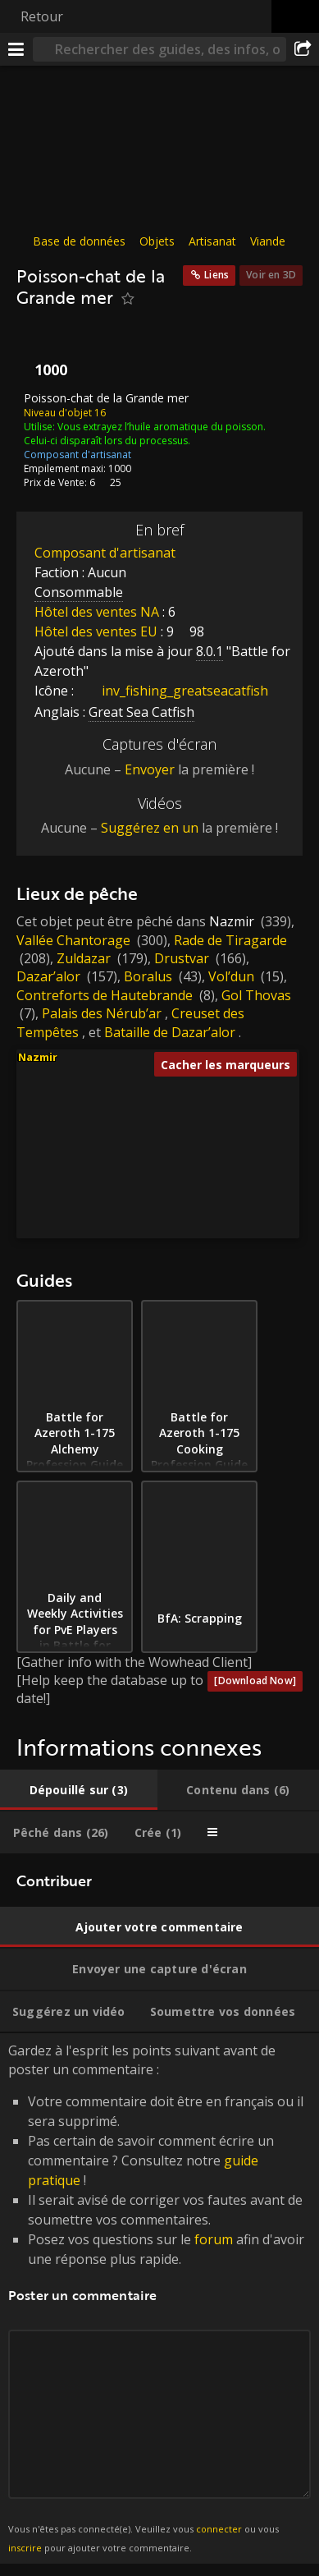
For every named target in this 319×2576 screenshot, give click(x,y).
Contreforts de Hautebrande (104, 995)
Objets (157, 241)
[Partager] (302, 49)
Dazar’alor (48, 976)
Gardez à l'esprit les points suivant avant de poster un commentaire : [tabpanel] (159, 2298)
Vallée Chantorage (73, 939)
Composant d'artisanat (104, 553)
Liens (216, 275)
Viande (267, 241)
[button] (82, 1150)
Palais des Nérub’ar (102, 1013)
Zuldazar (84, 958)
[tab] (78, 1790)
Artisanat (212, 241)
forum (213, 2239)
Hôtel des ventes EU (95, 631)
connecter (219, 2529)
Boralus (148, 976)
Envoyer (150, 769)
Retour (42, 16)
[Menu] (16, 49)
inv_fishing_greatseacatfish (172, 691)
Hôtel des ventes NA (96, 612)
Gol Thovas (256, 995)
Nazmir (231, 921)
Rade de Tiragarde (230, 939)
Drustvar (181, 958)
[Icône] (44, 353)
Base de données (79, 241)
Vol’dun (231, 976)
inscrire (25, 2547)
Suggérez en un (149, 828)
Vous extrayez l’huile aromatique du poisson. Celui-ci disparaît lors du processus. (145, 433)
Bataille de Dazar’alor (169, 1031)
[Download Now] (255, 1680)
